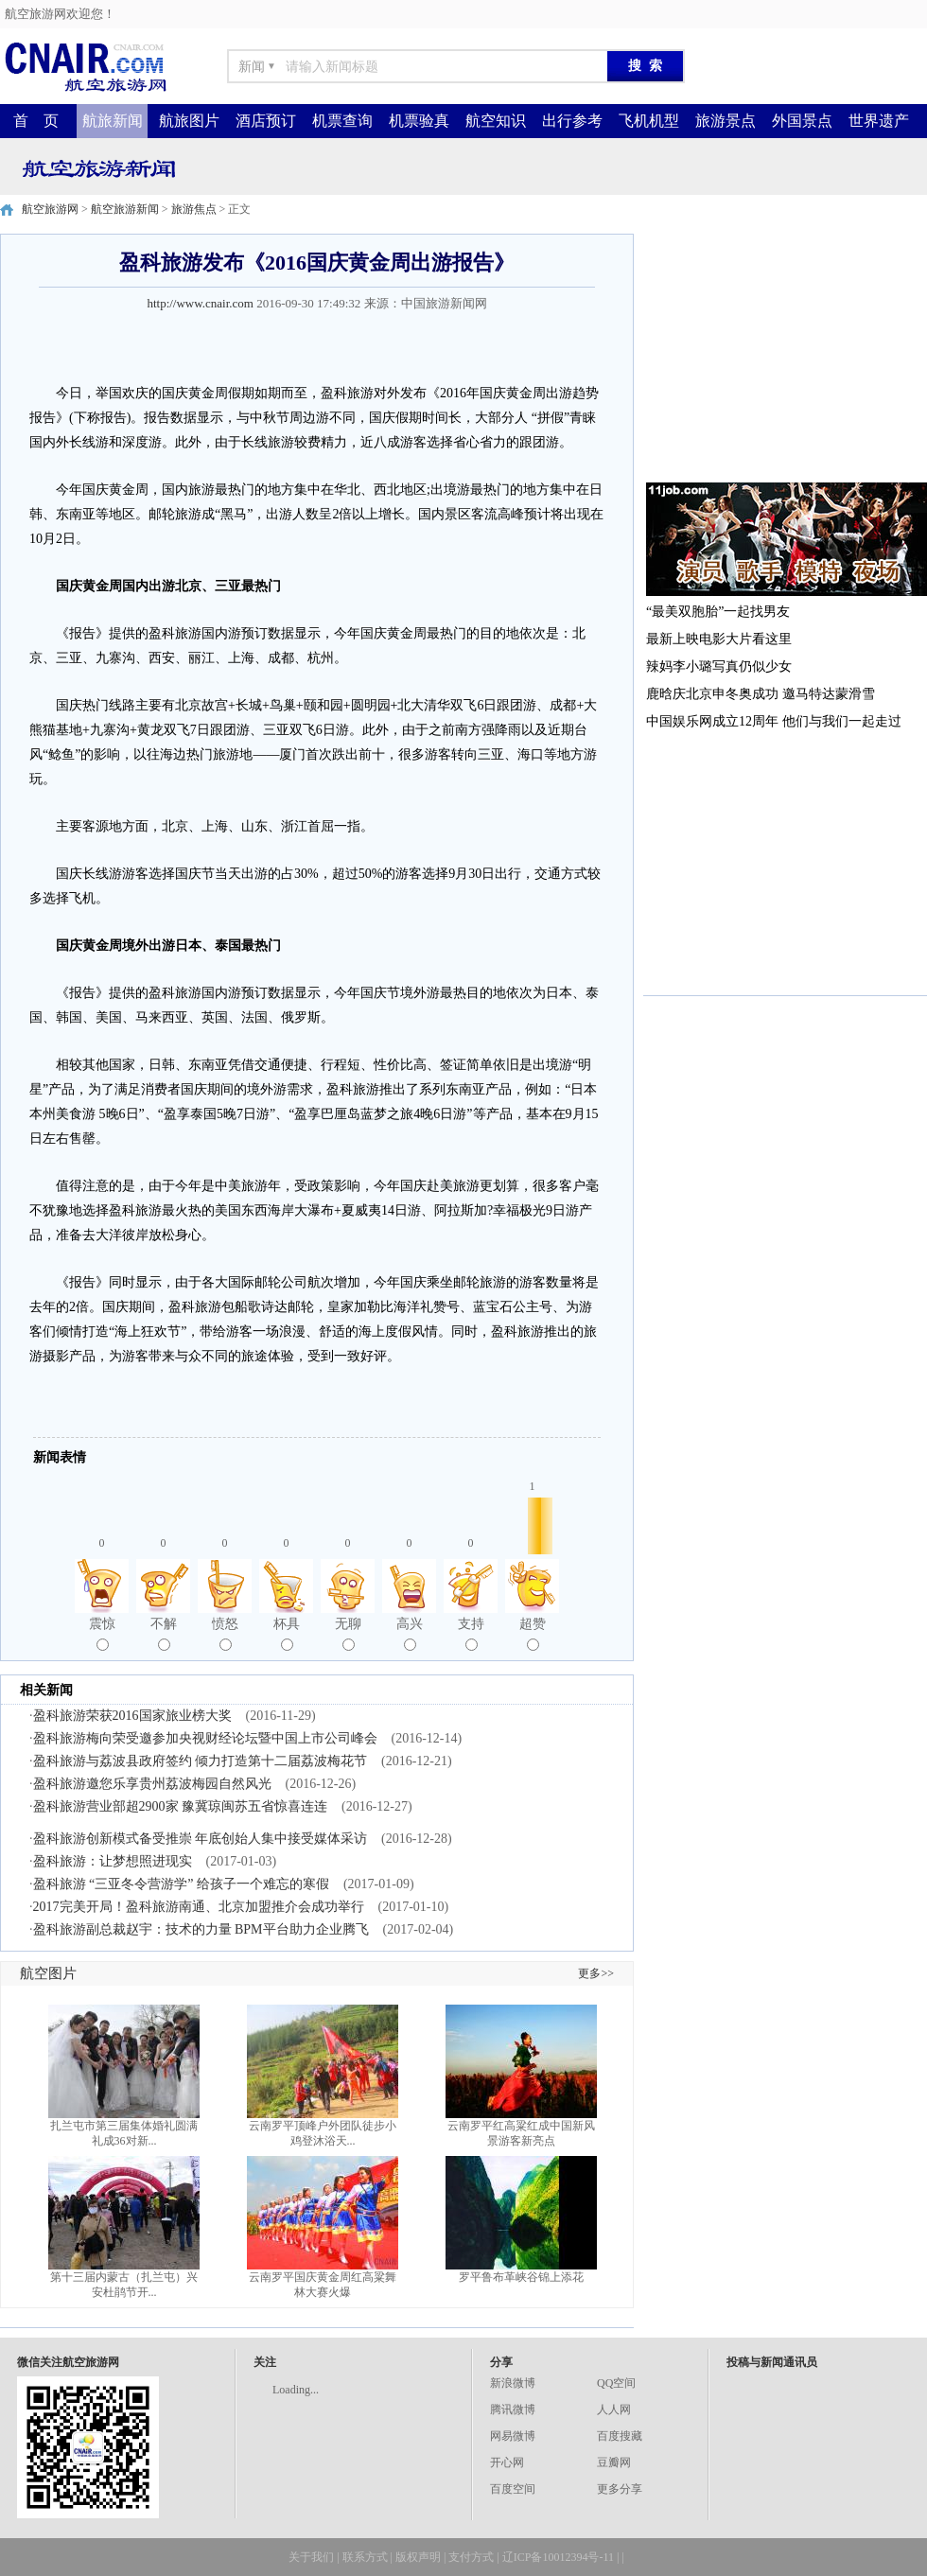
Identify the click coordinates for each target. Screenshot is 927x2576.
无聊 (348, 1634)
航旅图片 (189, 121)
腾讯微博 (512, 2409)
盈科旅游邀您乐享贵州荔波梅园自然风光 (152, 1784)
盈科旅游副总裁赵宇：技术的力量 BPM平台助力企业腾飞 (201, 1929)
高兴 (409, 1634)
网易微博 (512, 2436)
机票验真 (419, 121)
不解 (163, 1634)
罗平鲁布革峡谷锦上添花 (521, 2277)
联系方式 (365, 2557)
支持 (471, 1634)
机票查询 (342, 121)
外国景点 (802, 121)
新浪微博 (512, 2383)
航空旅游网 (50, 209)
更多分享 (619, 2489)
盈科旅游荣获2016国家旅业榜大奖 (132, 1716)
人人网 (614, 2409)
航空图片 (48, 1973)
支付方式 (471, 2557)
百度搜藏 (619, 2436)
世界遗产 (878, 121)
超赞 (532, 1634)
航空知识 (495, 121)
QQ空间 (616, 2383)
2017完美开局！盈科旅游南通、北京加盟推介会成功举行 (198, 1907)
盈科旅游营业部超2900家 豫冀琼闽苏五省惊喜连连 (180, 1806)
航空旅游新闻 (125, 209)
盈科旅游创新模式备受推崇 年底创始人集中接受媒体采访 (200, 1838)
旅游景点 (725, 121)
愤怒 (225, 1634)
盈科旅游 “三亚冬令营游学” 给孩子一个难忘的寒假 (181, 1884)
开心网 (507, 2462)
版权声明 (418, 2557)
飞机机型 (649, 121)
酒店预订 (266, 121)
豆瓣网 (614, 2462)
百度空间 (512, 2489)
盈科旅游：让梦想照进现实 (112, 1861)
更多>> (596, 1973)
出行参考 (572, 121)
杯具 (286, 1634)
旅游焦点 (194, 209)
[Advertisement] (785, 352)
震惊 (102, 1634)
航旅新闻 (112, 121)
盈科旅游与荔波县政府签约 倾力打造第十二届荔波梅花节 (200, 1761)
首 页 (36, 121)
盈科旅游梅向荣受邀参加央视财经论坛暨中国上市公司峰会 (205, 1738)
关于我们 (311, 2557)
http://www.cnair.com (200, 303)
